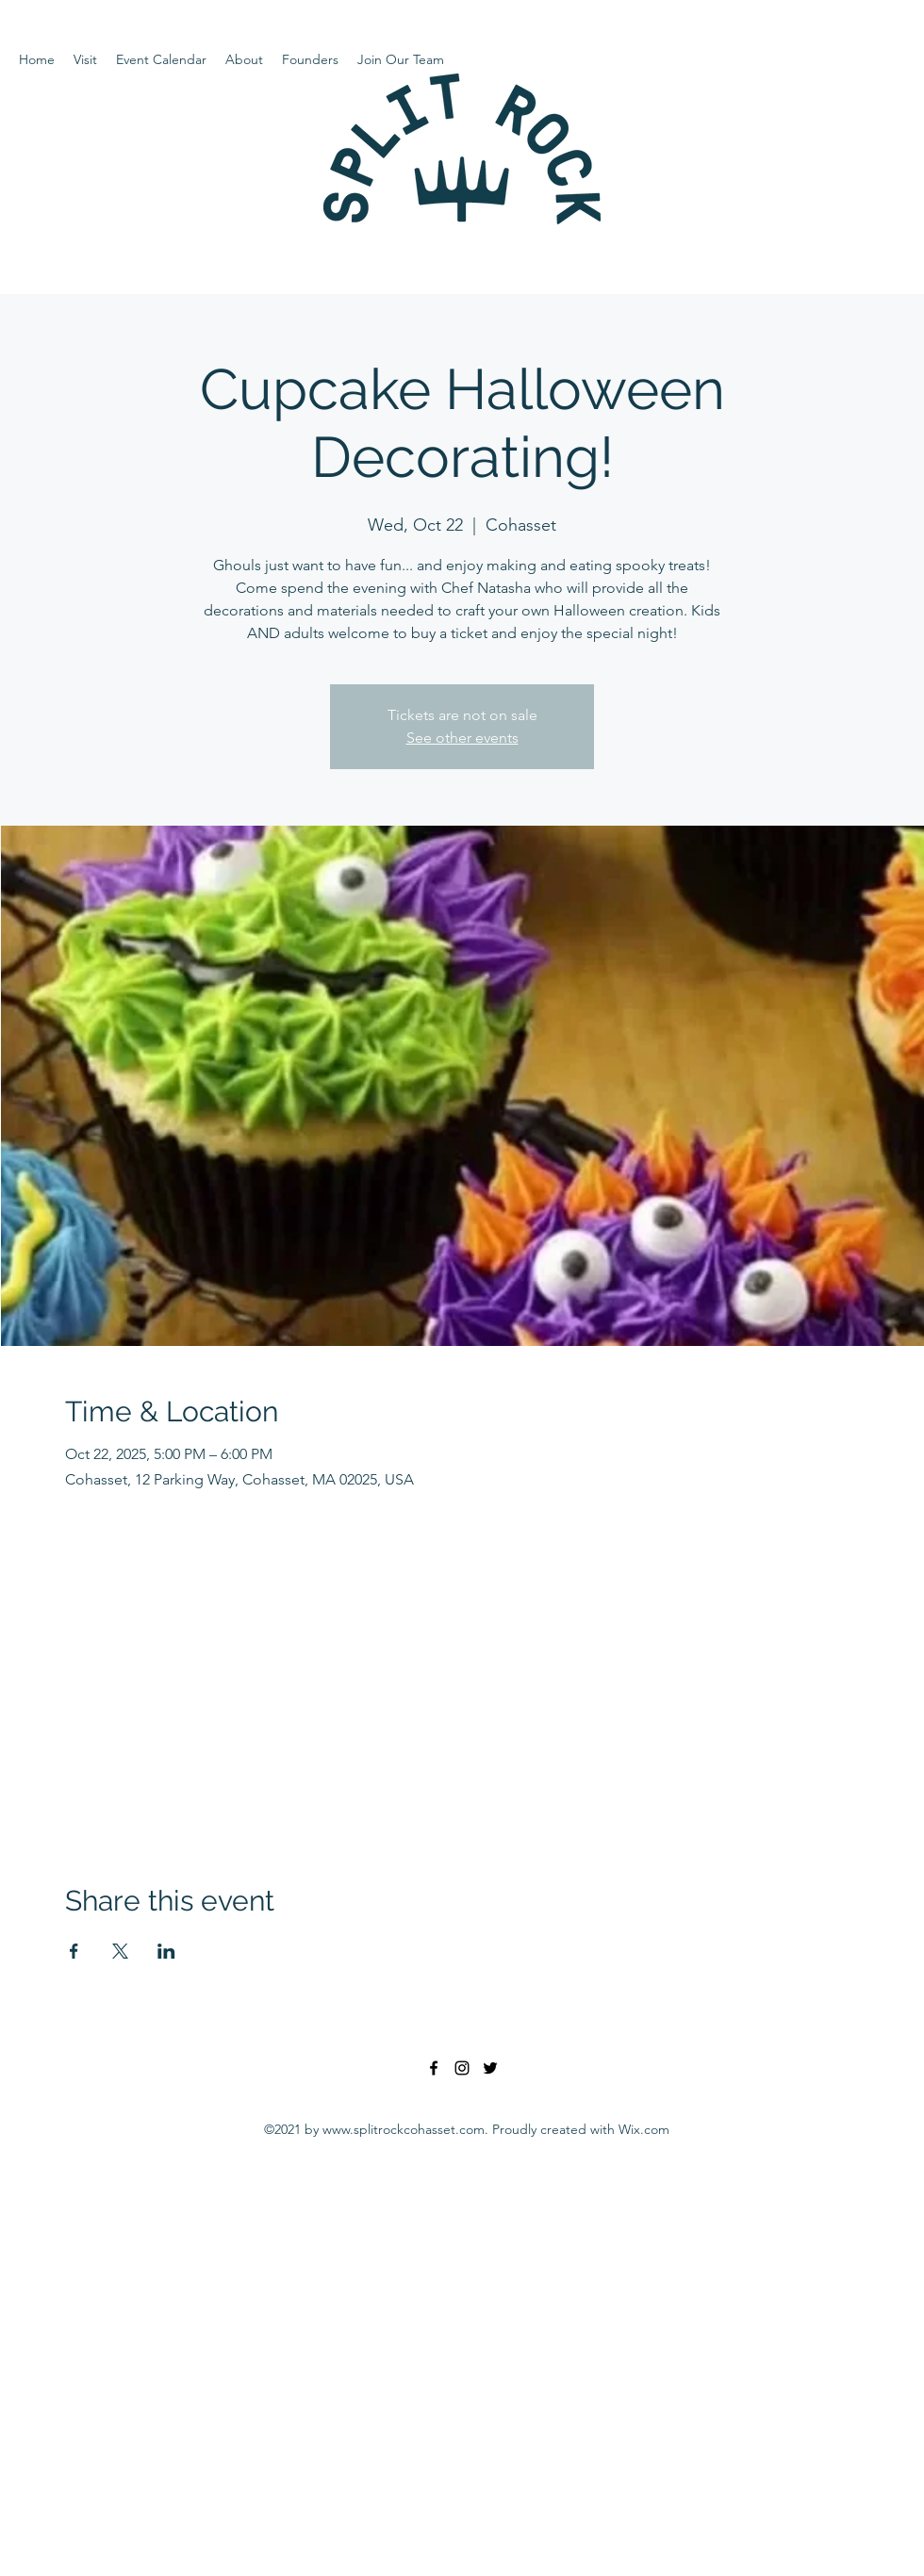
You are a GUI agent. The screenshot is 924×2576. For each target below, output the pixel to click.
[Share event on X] (120, 1951)
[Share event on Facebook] (74, 1951)
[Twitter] (490, 2068)
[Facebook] (433, 2068)
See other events (462, 738)
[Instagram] (462, 2068)
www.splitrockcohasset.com (403, 2129)
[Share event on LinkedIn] (166, 1951)
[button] (85, 59)
